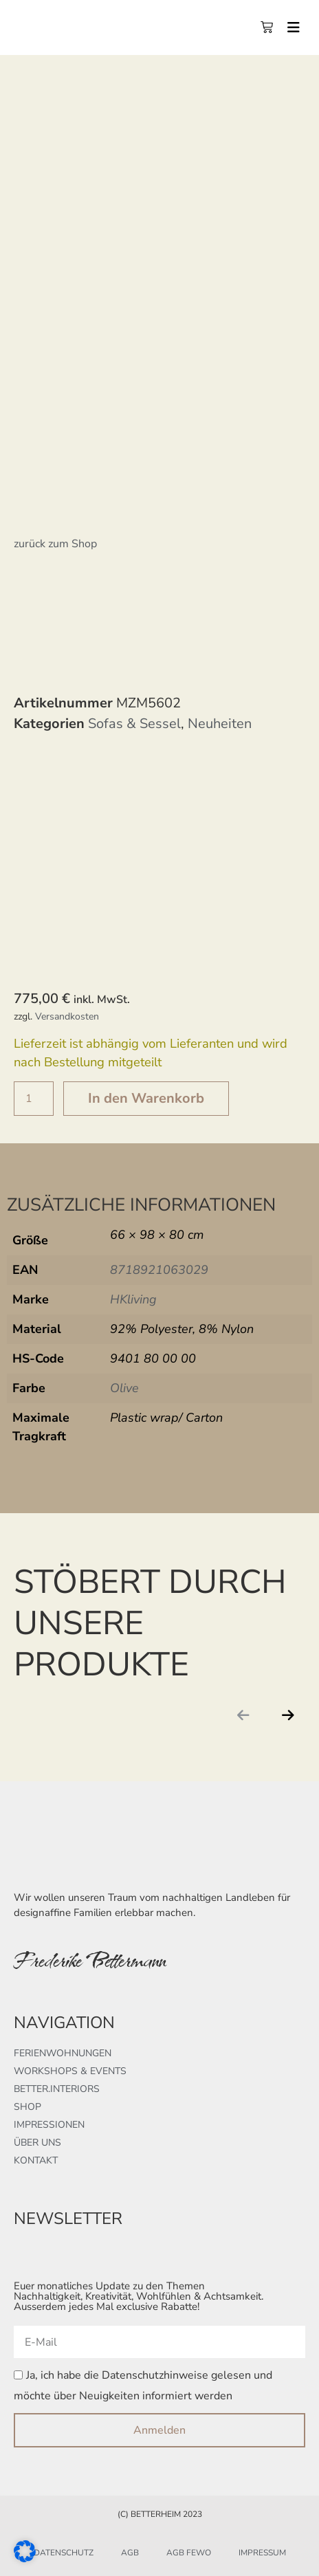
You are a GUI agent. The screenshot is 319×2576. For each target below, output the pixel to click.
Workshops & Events (70, 2071)
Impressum (262, 2552)
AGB (130, 2552)
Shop (27, 2106)
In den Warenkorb (146, 1098)
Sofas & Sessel (134, 723)
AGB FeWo (188, 2552)
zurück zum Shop (55, 543)
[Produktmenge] (34, 1098)
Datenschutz (64, 2552)
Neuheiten (220, 723)
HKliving (133, 1299)
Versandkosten (67, 1016)
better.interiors (57, 2088)
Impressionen (49, 2124)
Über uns (37, 2142)
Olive (124, 1388)
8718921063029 (159, 1270)
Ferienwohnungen (62, 2053)
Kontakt (36, 2160)
